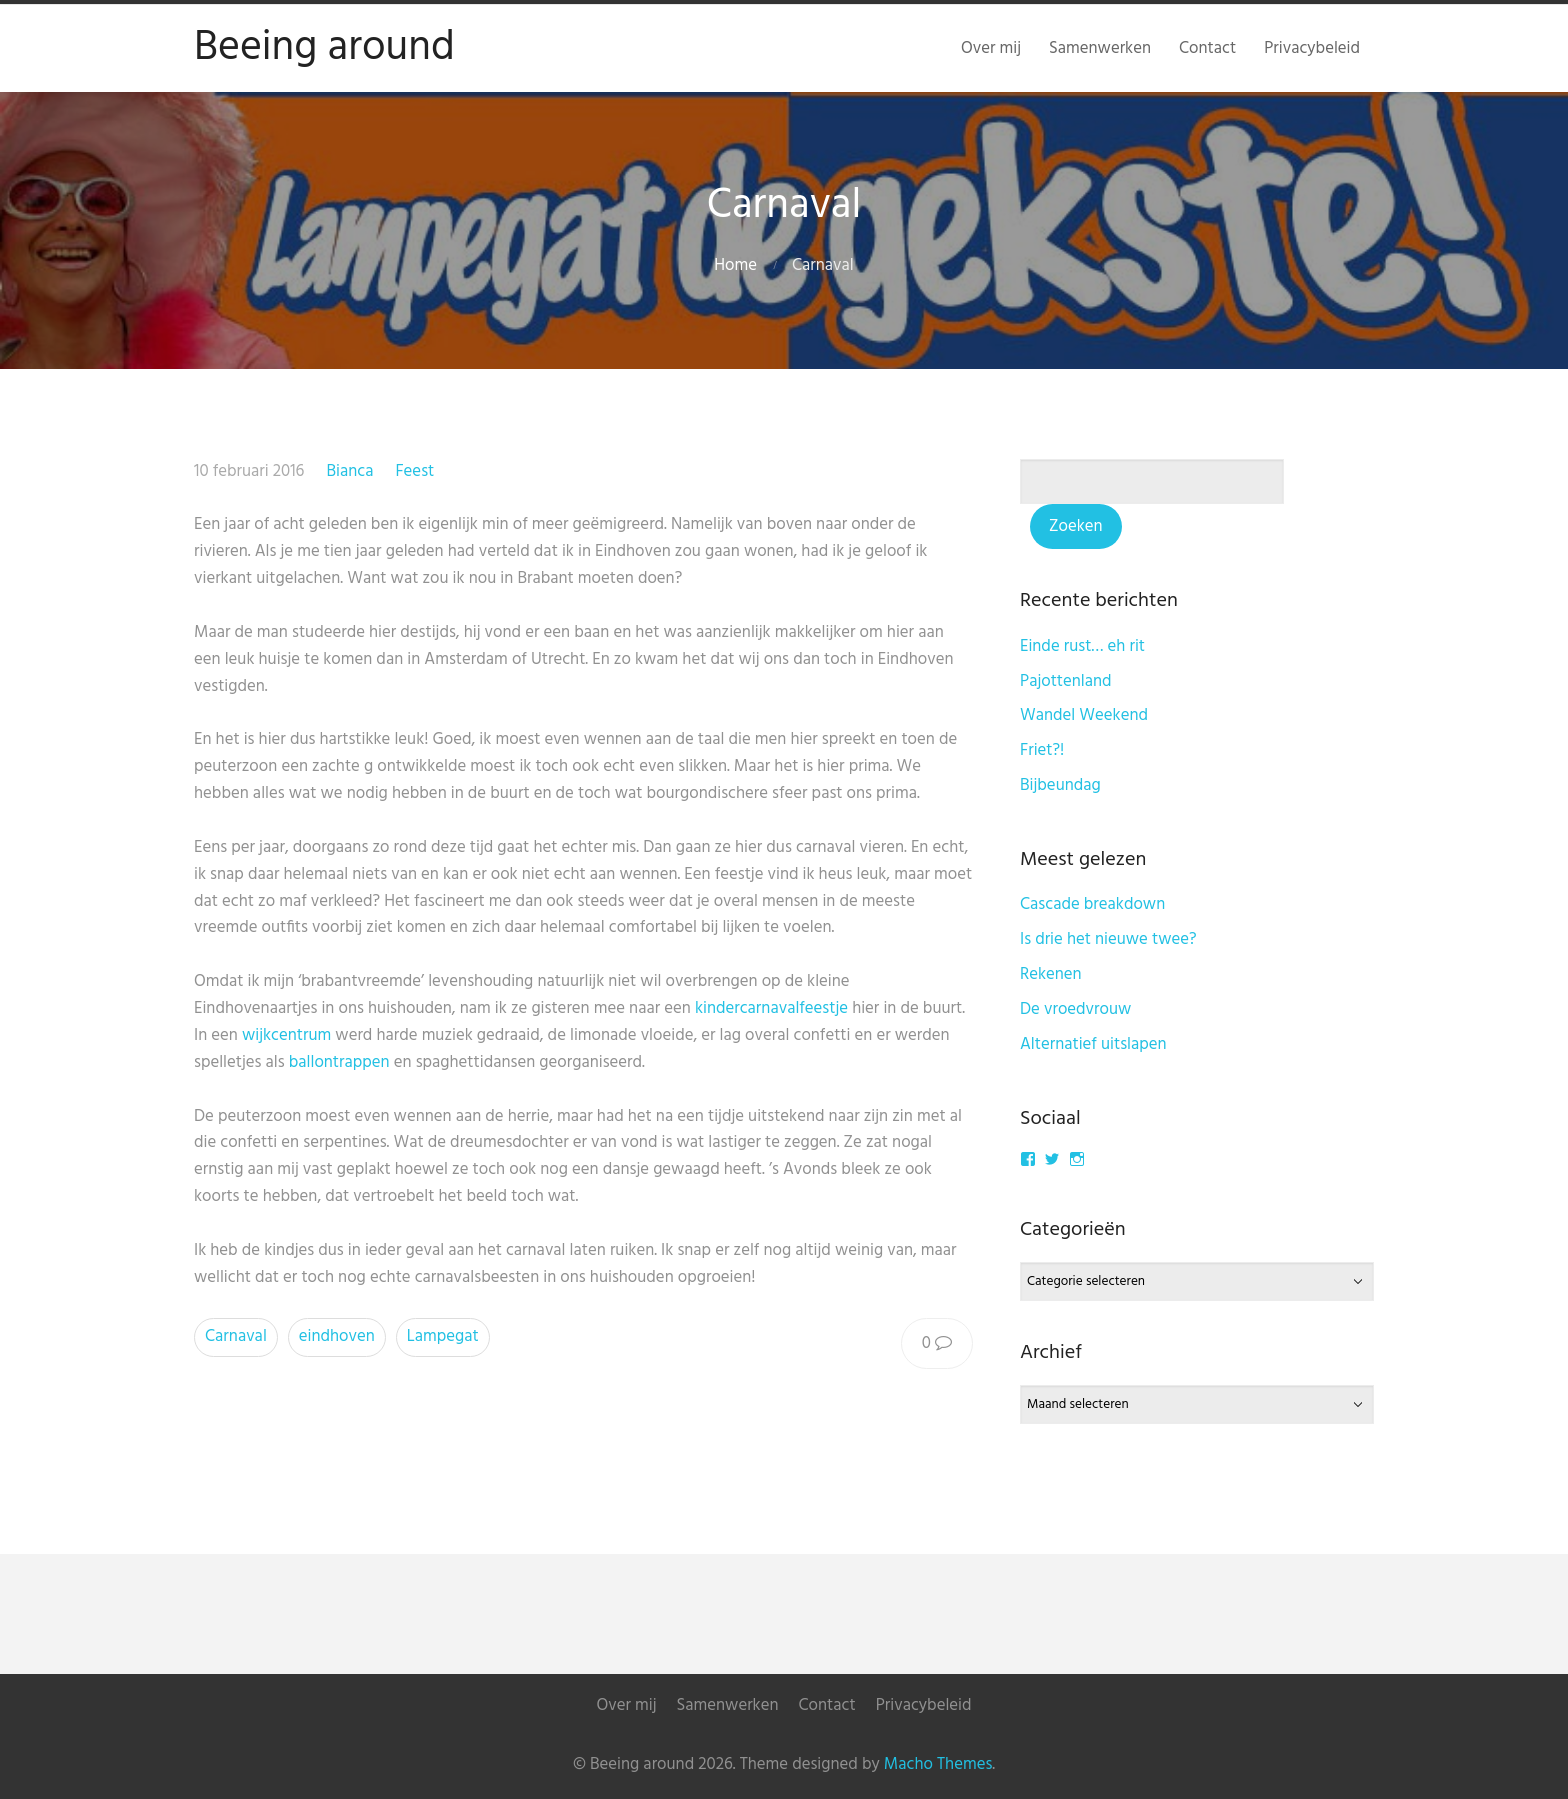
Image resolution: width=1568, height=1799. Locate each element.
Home (735, 265)
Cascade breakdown (1092, 904)
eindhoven (337, 1336)
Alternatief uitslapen (1093, 1044)
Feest (414, 471)
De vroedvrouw (1075, 1009)
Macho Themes (938, 1764)
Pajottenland (1066, 681)
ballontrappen (339, 1062)
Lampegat (443, 1336)
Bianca (349, 471)
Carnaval (236, 1336)
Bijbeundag (1060, 785)
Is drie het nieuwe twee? (1108, 939)
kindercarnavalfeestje (771, 1008)
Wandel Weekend (1084, 715)
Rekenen (1051, 974)
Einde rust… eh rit (1082, 646)
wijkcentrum (286, 1035)
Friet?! (1042, 750)
